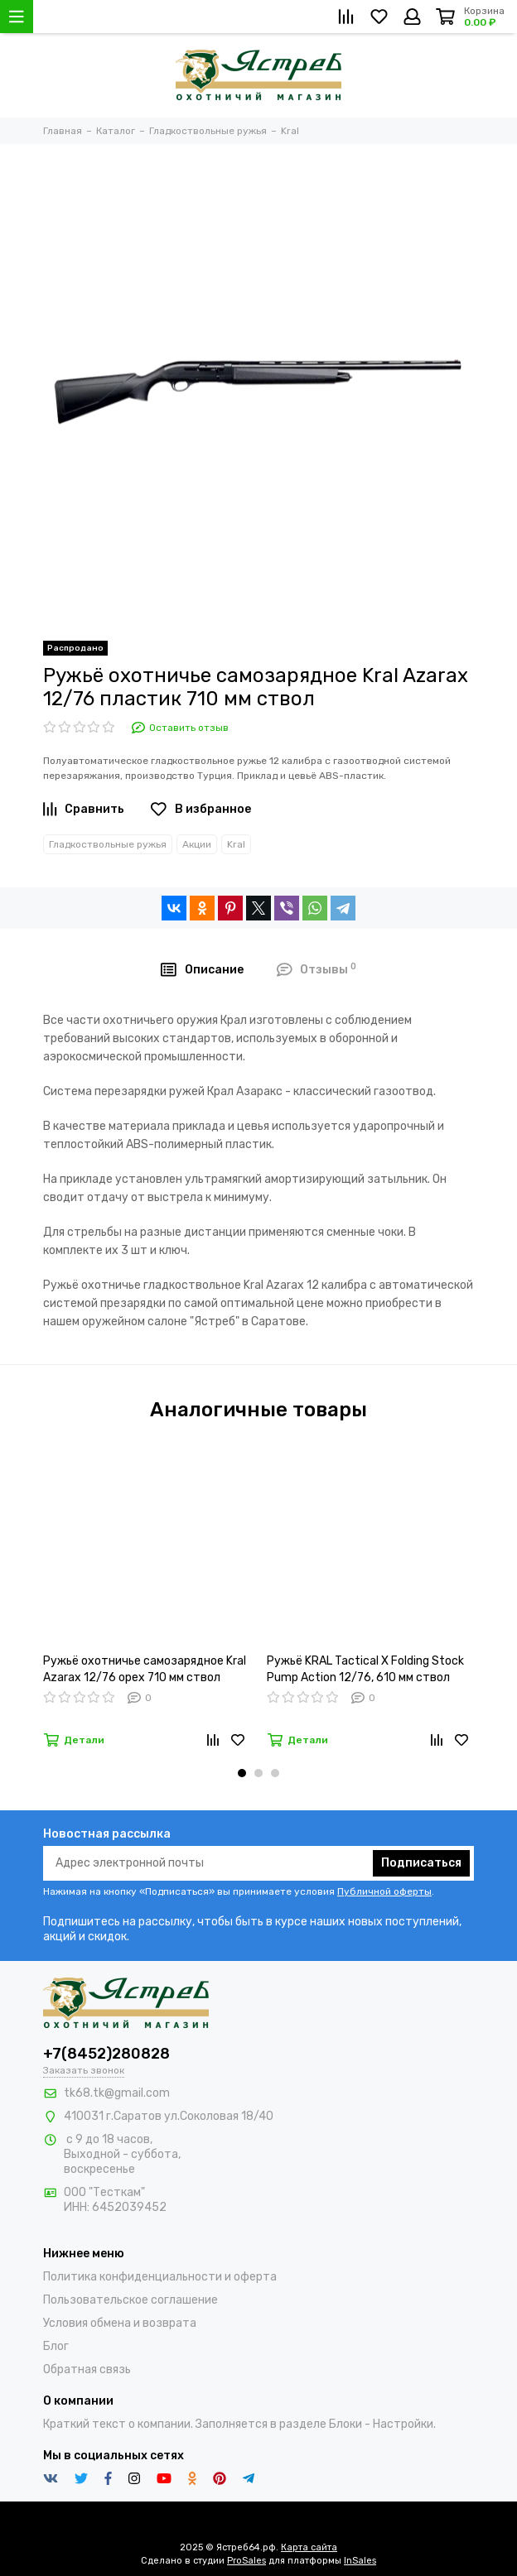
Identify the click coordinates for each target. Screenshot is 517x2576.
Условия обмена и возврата (119, 2323)
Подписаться (421, 1863)
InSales (360, 2560)
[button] (242, 1773)
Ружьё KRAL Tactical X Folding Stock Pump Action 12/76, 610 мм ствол (365, 1669)
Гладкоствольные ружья (108, 844)
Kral (236, 844)
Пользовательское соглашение (130, 2300)
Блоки (345, 2424)
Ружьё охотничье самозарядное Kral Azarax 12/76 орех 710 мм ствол (144, 1669)
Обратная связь (87, 2369)
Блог (56, 2346)
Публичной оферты (384, 1891)
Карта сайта (309, 2547)
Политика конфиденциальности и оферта (160, 2277)
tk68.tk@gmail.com (117, 2093)
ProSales (246, 2560)
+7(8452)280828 (106, 2054)
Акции (196, 844)
